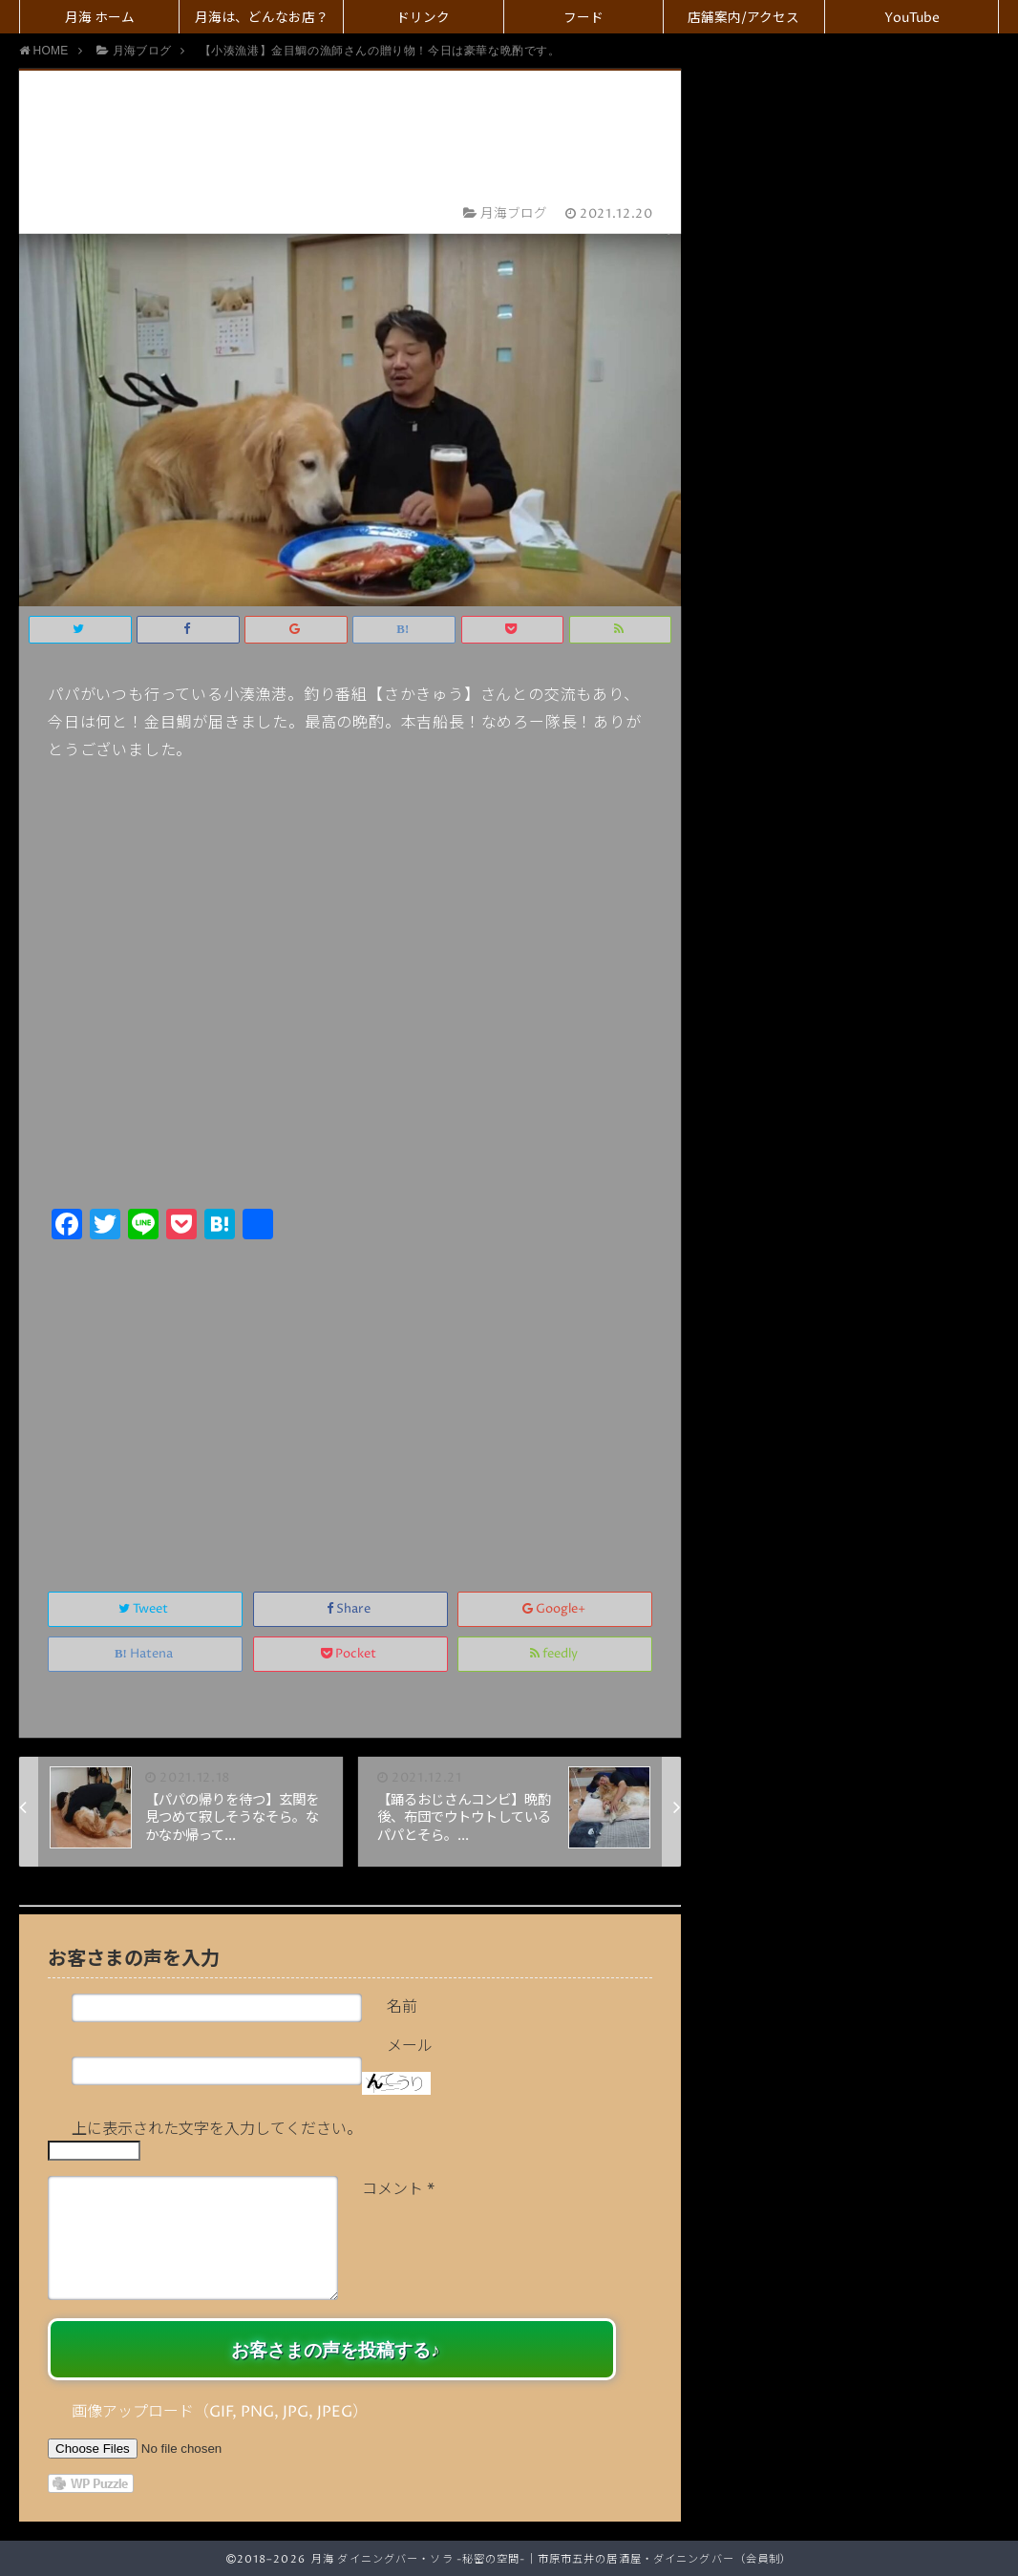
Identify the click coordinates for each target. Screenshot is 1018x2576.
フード (583, 18)
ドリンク (423, 18)
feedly (555, 1654)
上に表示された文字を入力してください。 (217, 2129)
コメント (398, 2189)
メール (410, 2046)
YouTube (912, 18)
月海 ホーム (100, 18)
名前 (402, 2006)
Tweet (144, 1609)
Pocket (350, 1654)
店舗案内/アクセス (743, 18)
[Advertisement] (350, 1395)
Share (350, 1609)
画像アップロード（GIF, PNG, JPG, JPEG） (220, 2411)
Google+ (555, 1609)
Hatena (145, 1654)
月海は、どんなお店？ (262, 18)
